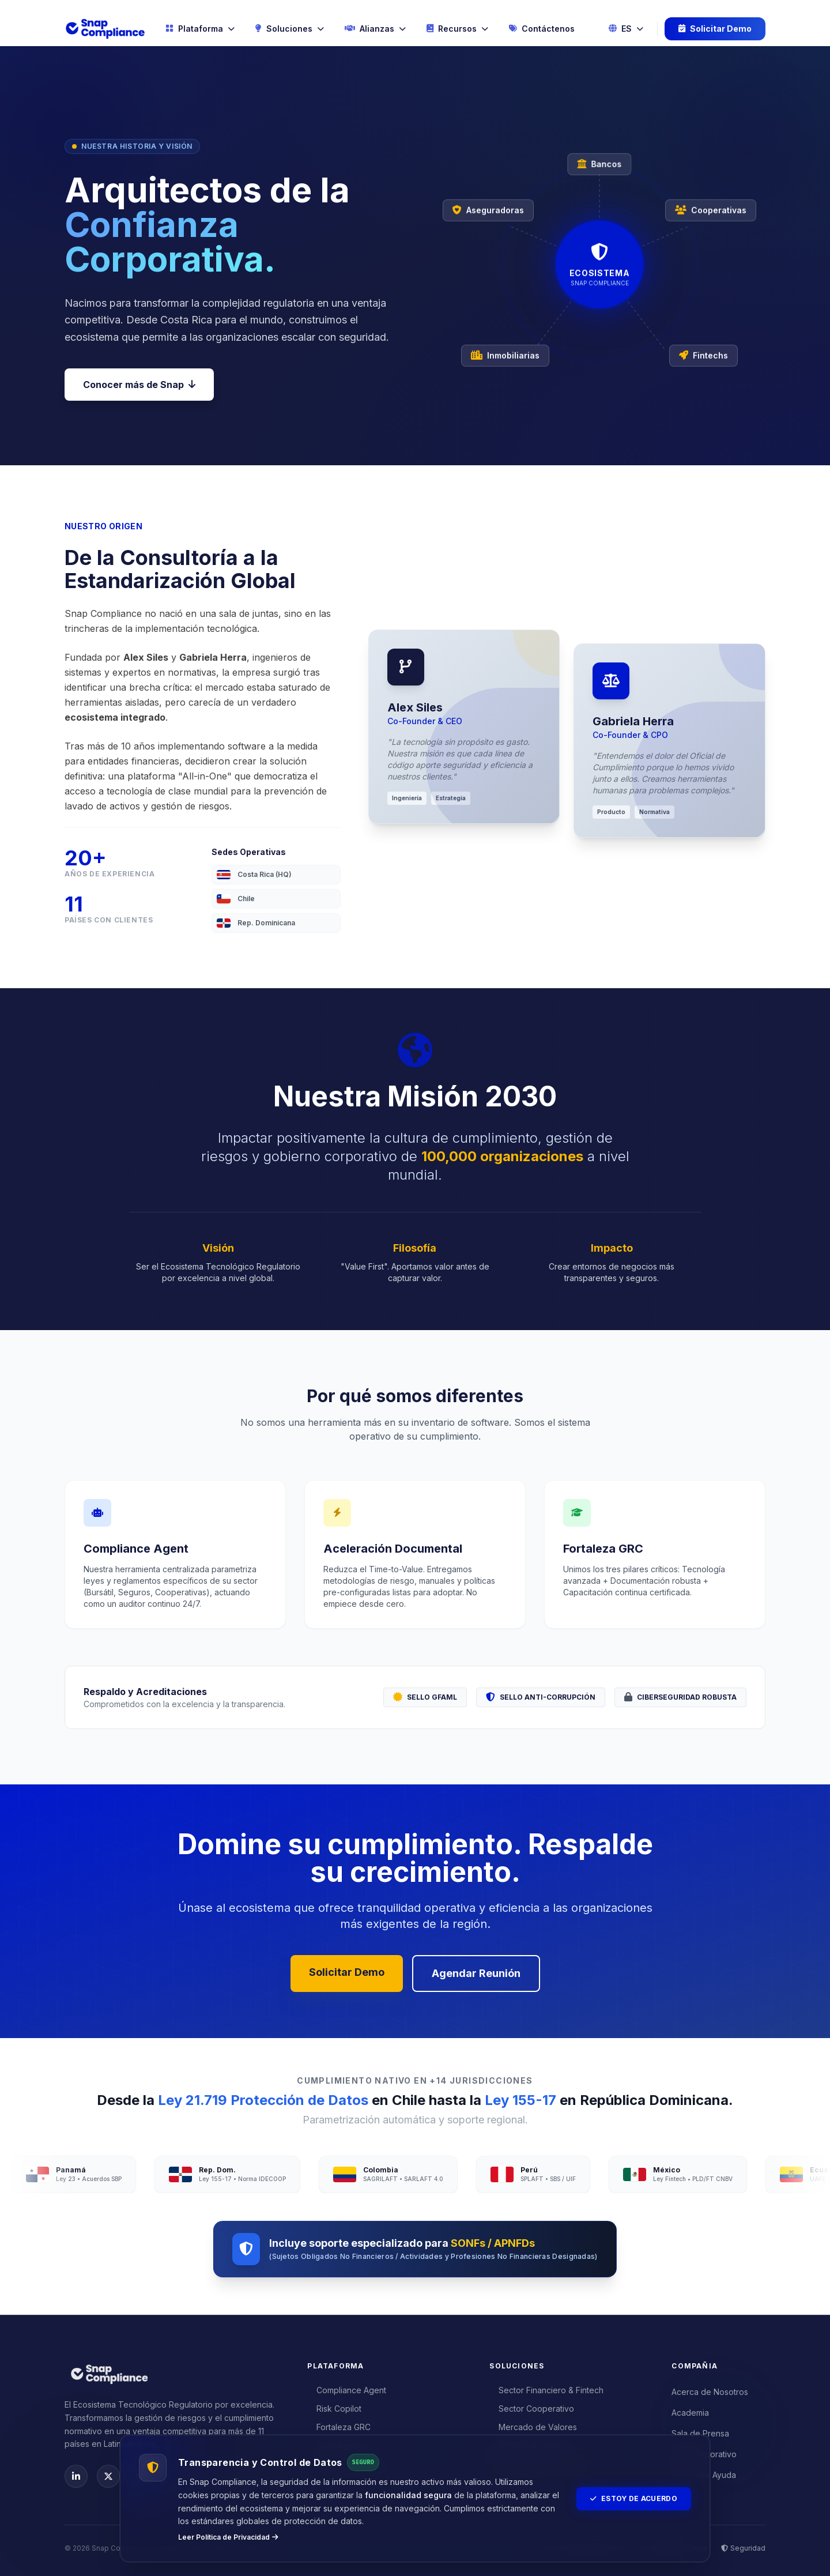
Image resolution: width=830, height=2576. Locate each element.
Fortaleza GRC (339, 2427)
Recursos (457, 28)
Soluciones (289, 28)
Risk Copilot (334, 2408)
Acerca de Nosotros (709, 2392)
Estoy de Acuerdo (633, 2498)
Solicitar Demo (715, 28)
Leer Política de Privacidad (228, 2537)
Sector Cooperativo (531, 2408)
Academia (690, 2412)
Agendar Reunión (476, 1973)
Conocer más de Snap (139, 384)
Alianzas (375, 28)
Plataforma (200, 28)
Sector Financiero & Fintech (546, 2390)
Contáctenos (542, 28)
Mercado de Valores (533, 2427)
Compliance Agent (346, 2390)
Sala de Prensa (700, 2433)
